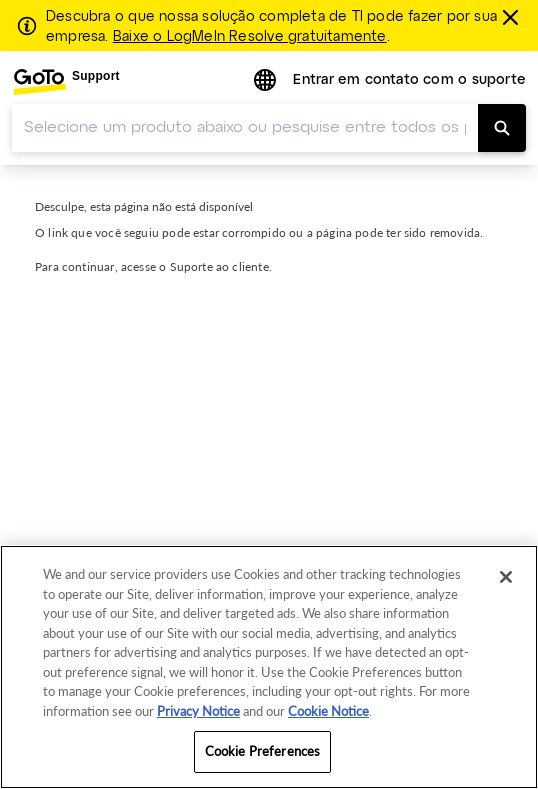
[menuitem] (66, 81)
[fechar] (513, 17)
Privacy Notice (198, 711)
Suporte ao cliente (219, 266)
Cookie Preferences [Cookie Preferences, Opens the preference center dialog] (262, 751)
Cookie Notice (328, 711)
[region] (269, 667)
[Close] (506, 577)
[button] (267, 81)
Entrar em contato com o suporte (409, 80)
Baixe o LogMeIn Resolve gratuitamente (250, 37)
